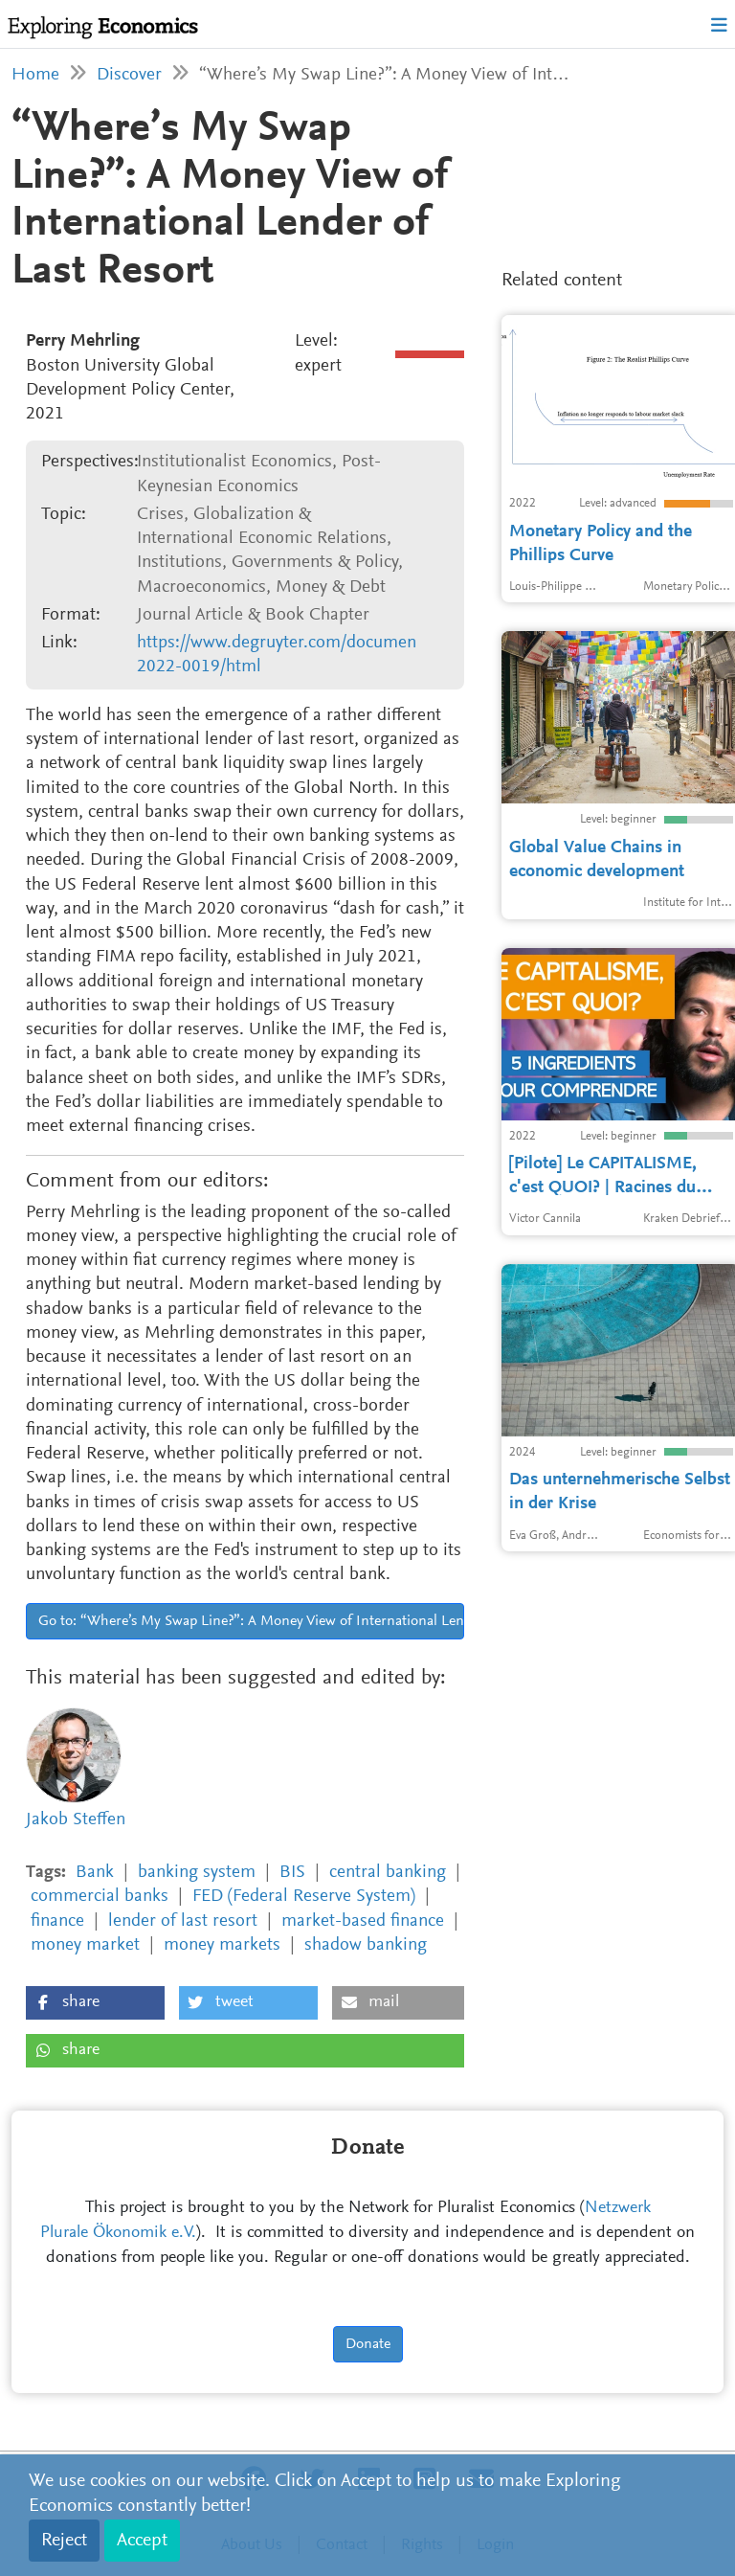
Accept (142, 2540)
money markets (222, 1945)
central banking (387, 1873)
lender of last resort (182, 1921)
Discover (129, 75)
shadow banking (365, 1945)
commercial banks (99, 1896)
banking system (197, 1873)
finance (57, 1921)
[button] (95, 2003)
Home (35, 75)
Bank (95, 1873)
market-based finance (362, 1921)
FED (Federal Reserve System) (303, 1896)
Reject (64, 2540)
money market (85, 1945)
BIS (292, 1873)
